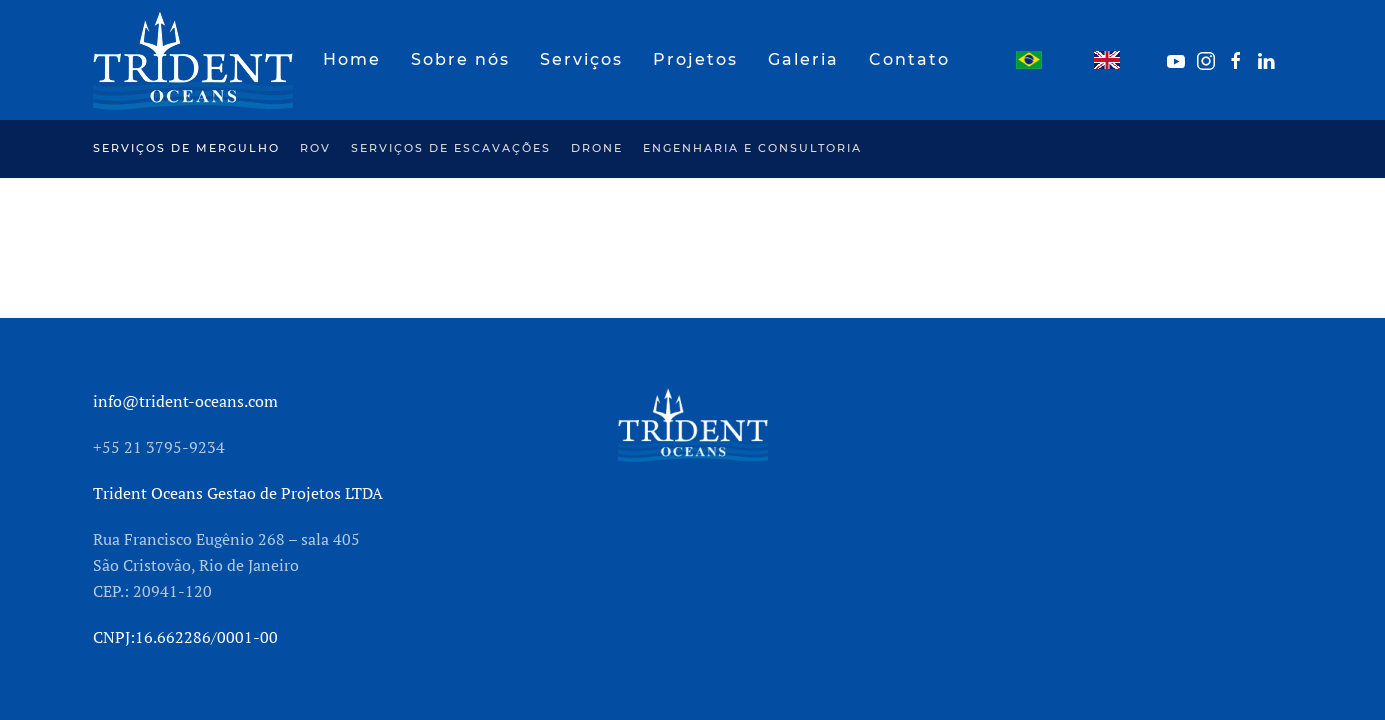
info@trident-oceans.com (185, 401)
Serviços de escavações (451, 148)
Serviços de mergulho (186, 148)
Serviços (581, 59)
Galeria (803, 59)
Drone (597, 148)
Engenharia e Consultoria (752, 148)
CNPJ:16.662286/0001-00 (185, 637)
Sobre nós (460, 59)
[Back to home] (193, 60)
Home (352, 59)
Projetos (695, 59)
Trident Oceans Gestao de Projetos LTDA (238, 493)
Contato (909, 59)
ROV (315, 148)
